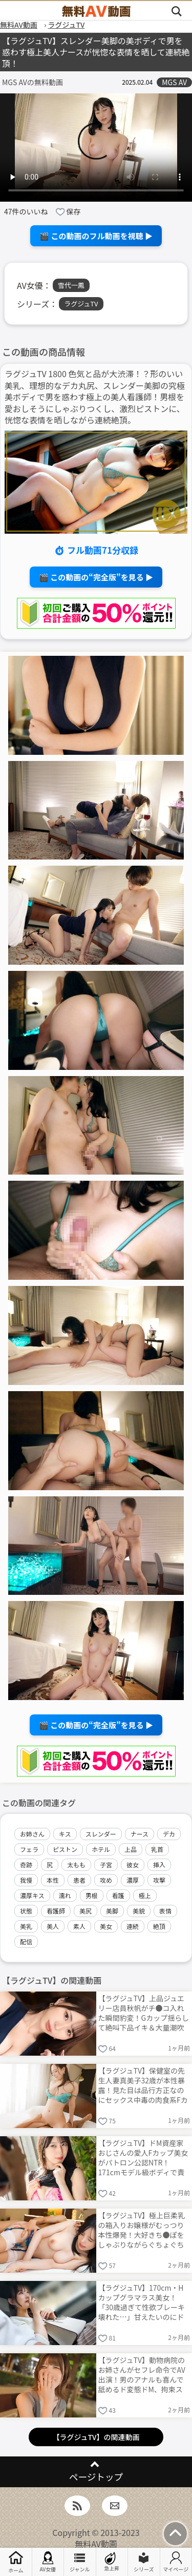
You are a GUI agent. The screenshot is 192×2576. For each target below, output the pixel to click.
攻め (106, 1880)
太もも (76, 1864)
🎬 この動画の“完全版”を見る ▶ (96, 577)
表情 (165, 1910)
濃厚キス (32, 1895)
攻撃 (159, 1880)
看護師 (56, 1910)
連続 (132, 1926)
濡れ (65, 1895)
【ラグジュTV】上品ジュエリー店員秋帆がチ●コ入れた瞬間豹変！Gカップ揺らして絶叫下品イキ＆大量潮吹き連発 (143, 2012)
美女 (106, 1926)
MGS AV (174, 82)
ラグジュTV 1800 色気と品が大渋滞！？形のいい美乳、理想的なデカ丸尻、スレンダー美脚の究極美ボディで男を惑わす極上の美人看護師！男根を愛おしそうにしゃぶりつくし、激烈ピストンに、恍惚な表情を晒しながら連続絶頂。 (95, 396)
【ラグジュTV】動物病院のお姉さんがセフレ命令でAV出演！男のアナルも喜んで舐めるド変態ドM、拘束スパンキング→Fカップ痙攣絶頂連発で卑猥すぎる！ (143, 2374)
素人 (79, 1926)
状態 (26, 1910)
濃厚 (132, 1880)
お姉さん (32, 1833)
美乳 (26, 1926)
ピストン (65, 1849)
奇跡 (26, 1864)
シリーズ (144, 2562)
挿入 (159, 1864)
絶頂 (159, 1926)
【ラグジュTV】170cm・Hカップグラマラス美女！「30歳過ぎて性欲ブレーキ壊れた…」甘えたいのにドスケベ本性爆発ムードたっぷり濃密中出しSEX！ (141, 2301)
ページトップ (96, 2476)
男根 (92, 1895)
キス (65, 1833)
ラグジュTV (81, 303)
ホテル (101, 1849)
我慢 (26, 1880)
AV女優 (47, 2562)
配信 (26, 1941)
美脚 (112, 1910)
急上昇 (111, 2562)
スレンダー (101, 1833)
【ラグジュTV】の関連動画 (96, 2437)
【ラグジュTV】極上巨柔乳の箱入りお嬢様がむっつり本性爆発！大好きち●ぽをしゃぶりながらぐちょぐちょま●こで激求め (141, 2229)
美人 (53, 1926)
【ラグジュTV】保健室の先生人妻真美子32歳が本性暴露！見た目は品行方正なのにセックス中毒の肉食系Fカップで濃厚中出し (143, 2084)
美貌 (139, 1910)
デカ (169, 1833)
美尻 (85, 1910)
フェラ (29, 1849)
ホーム (16, 2562)
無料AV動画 (96, 2544)
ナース (139, 1833)
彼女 (132, 1864)
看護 (118, 1895)
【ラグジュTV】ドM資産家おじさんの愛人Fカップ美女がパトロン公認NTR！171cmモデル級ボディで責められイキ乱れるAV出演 (143, 2157)
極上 (145, 1895)
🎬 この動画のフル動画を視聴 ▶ (96, 235)
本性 (53, 1880)
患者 (79, 1880)
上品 (130, 1849)
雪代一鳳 (71, 285)
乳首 (157, 1849)
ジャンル (80, 2562)
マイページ (175, 2562)
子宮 (106, 1864)
